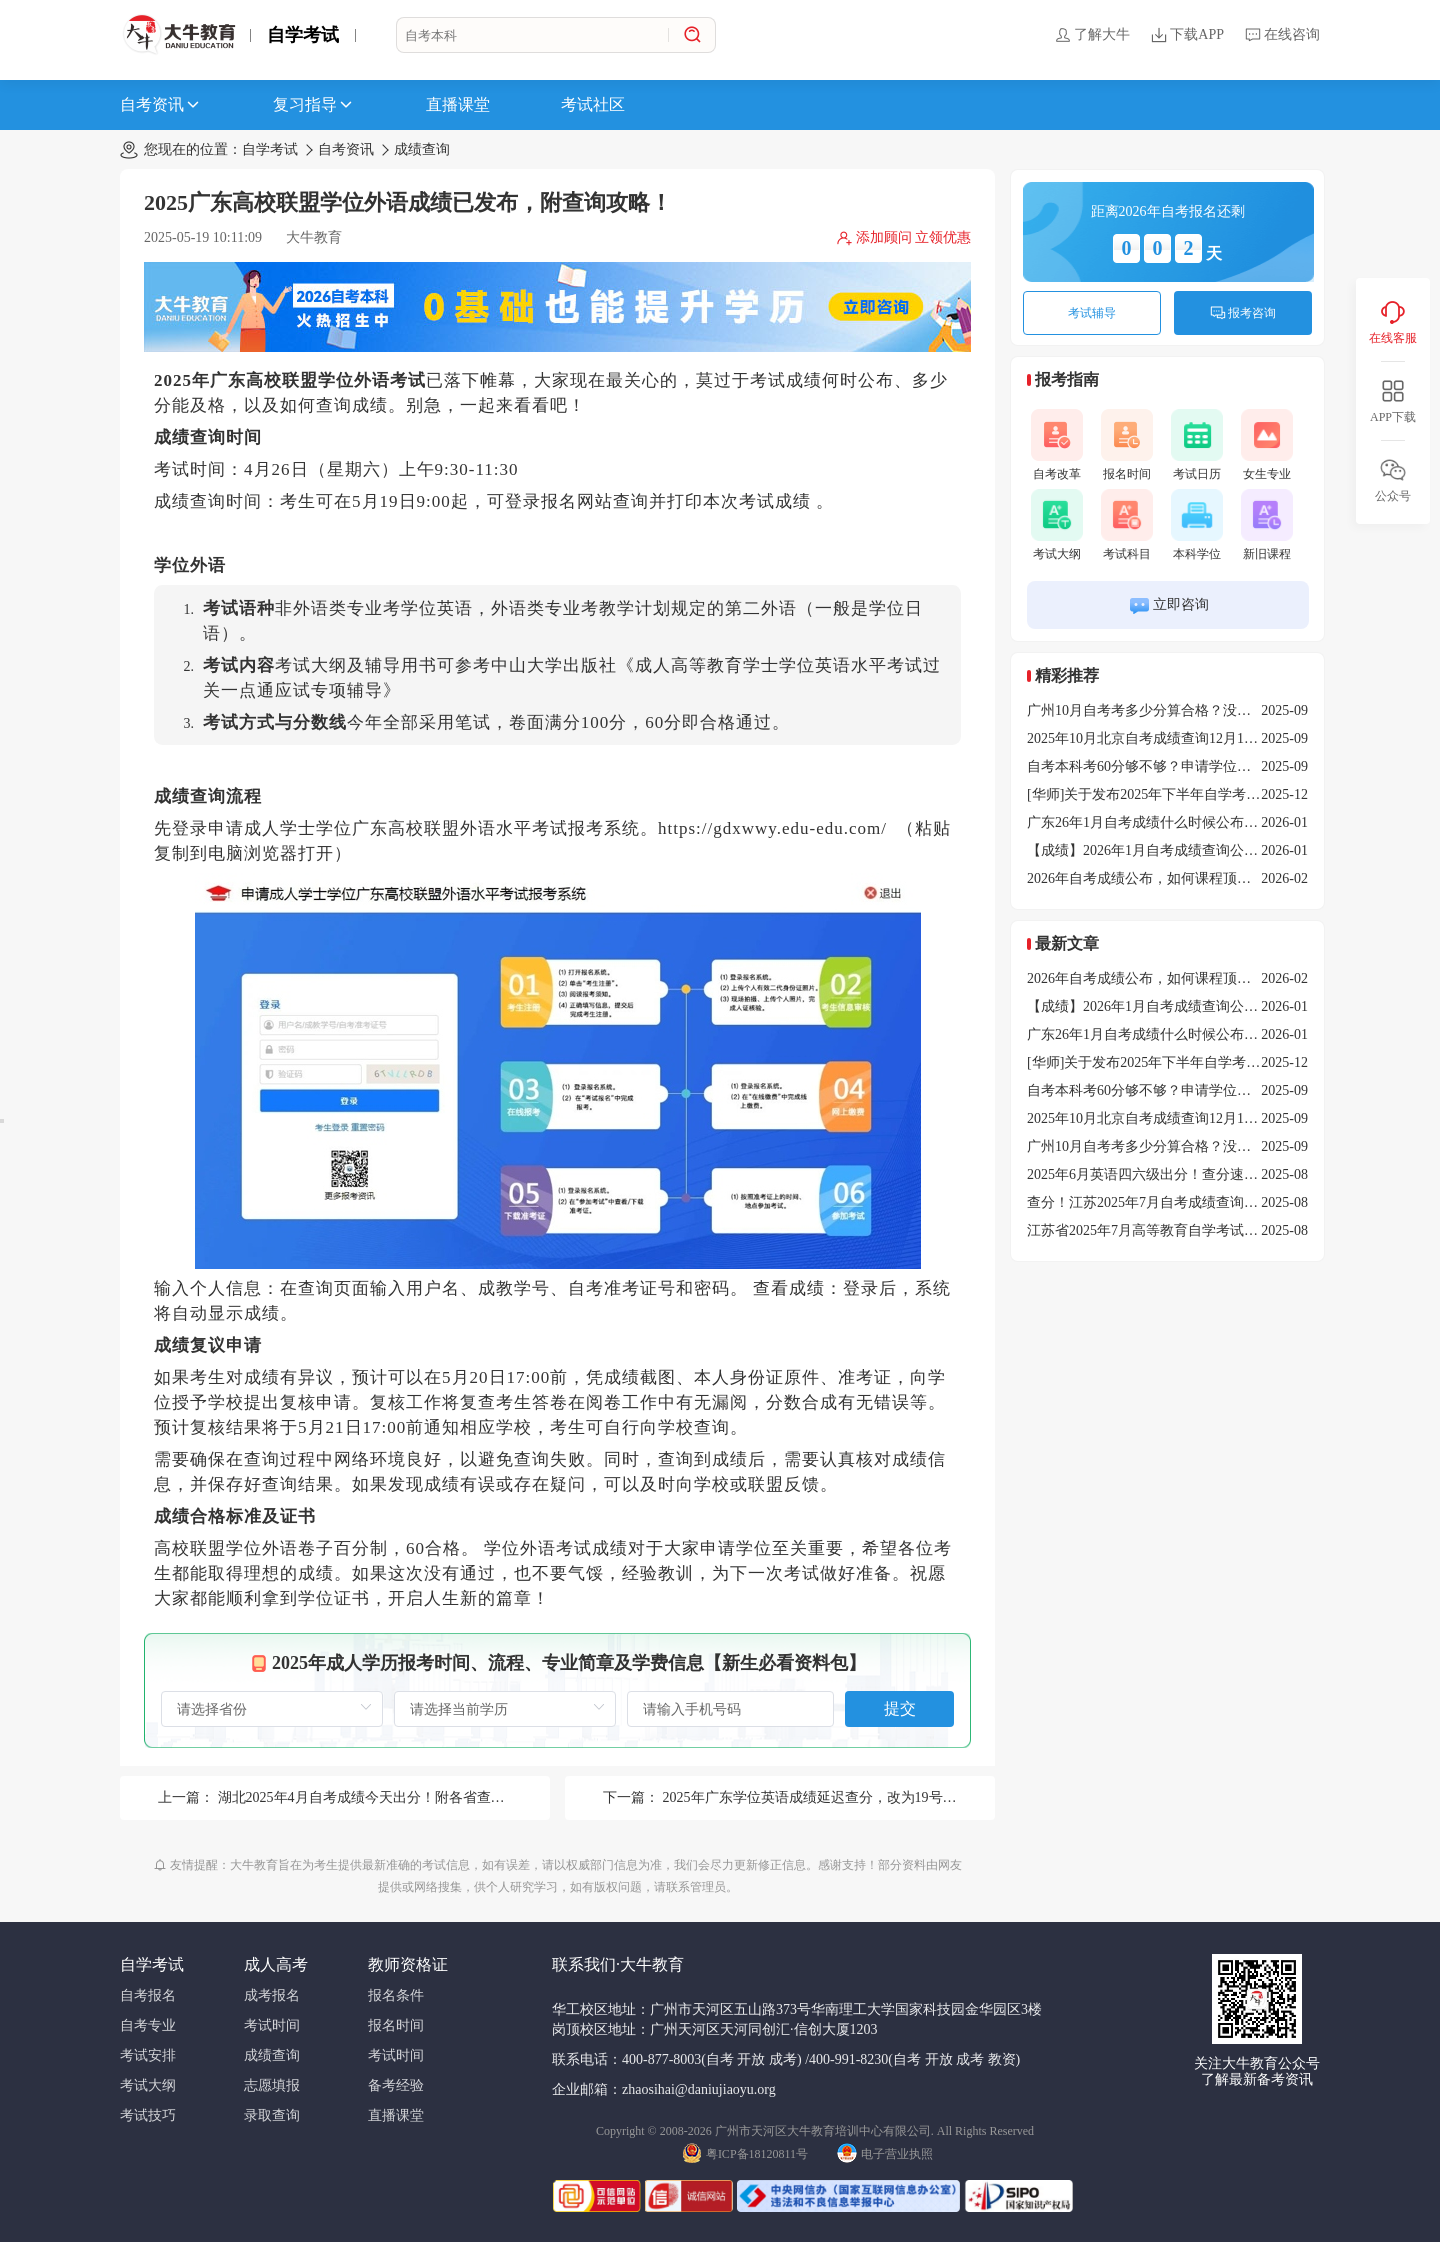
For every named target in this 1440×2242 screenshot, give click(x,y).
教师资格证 (408, 1964)
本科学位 (1197, 525)
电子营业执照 (885, 2152)
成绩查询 (422, 149)
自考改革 (1057, 445)
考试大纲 (1057, 525)
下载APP (1187, 35)
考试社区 (593, 104)
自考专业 (148, 2025)
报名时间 (1127, 445)
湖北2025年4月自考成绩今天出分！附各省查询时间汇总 (389, 1797)
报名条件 (396, 1995)
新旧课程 (1267, 525)
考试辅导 (1092, 313)
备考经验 (396, 2085)
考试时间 (272, 2025)
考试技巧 (148, 2115)
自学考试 (303, 35)
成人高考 (276, 1964)
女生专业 (1267, 445)
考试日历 (1197, 445)
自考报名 (148, 1995)
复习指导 (314, 105)
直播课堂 (458, 104)
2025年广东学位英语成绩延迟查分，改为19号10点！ (824, 1797)
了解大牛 (1092, 35)
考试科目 (1127, 525)
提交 (900, 1708)
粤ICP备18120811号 (745, 2152)
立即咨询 (1168, 605)
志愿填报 (272, 2085)
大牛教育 (314, 237)
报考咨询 (1243, 313)
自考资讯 (161, 105)
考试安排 (148, 2055)
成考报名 (272, 1995)
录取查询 (272, 2115)
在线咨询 (1282, 35)
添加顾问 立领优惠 (904, 238)
